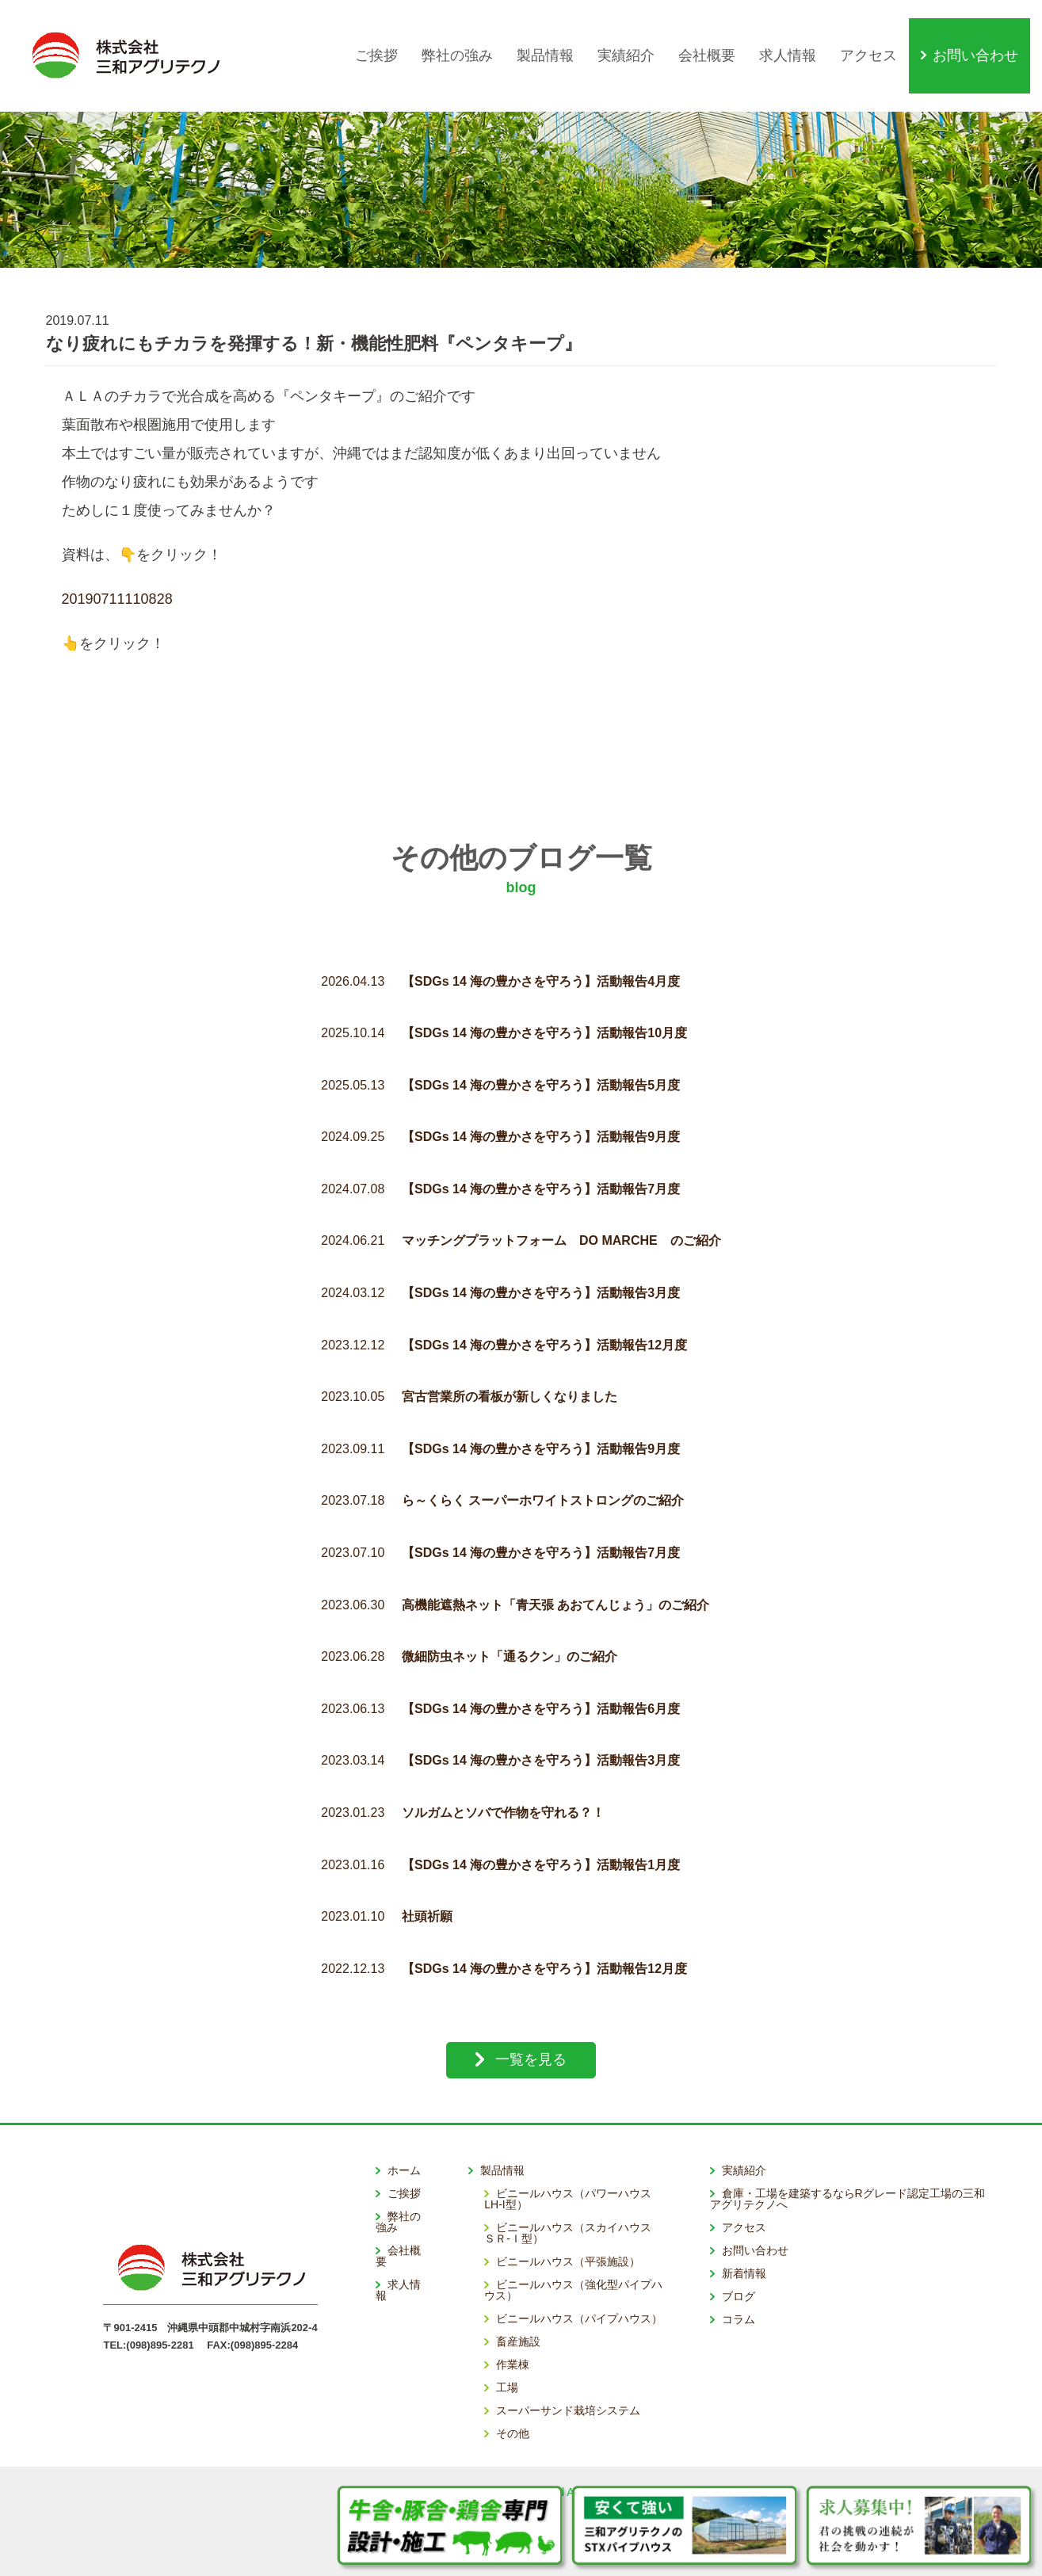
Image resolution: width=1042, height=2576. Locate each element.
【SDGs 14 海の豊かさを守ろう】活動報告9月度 (541, 1101)
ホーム (404, 2134)
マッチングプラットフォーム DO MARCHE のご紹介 (561, 1205)
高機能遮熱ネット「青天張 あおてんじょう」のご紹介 (555, 1568)
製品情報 (557, 37)
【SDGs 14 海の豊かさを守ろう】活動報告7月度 (541, 1152)
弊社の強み (469, 37)
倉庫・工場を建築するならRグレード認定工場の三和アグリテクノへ (847, 2162)
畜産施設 (518, 2305)
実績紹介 (637, 37)
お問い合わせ (987, 37)
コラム (738, 2282)
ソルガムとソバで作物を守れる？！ (503, 1777)
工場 (507, 2351)
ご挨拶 (388, 37)
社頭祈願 (427, 1880)
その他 (512, 2397)
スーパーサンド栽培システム (568, 2374)
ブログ (738, 2260)
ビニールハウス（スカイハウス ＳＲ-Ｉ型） (573, 2196)
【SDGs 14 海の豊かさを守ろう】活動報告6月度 (541, 1672)
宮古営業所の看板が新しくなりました (509, 1361)
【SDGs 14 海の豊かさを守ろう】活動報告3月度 (541, 1257)
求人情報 (799, 37)
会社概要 (718, 37)
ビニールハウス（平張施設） (568, 2225)
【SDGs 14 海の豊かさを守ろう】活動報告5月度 (541, 1048)
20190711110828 (117, 563)
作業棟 (512, 2328)
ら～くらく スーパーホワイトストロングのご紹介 (543, 1464)
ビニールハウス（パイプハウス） (579, 2282)
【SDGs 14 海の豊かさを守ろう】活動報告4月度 (541, 945)
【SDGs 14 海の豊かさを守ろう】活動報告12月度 (544, 1308)
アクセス (880, 37)
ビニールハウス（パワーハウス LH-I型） (573, 2162)
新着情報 (744, 2237)
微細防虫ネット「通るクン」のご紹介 (509, 1621)
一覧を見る (531, 2024)
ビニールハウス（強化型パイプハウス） (573, 2253)
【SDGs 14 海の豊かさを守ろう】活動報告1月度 (541, 1828)
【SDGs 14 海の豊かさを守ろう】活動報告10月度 (544, 997)
